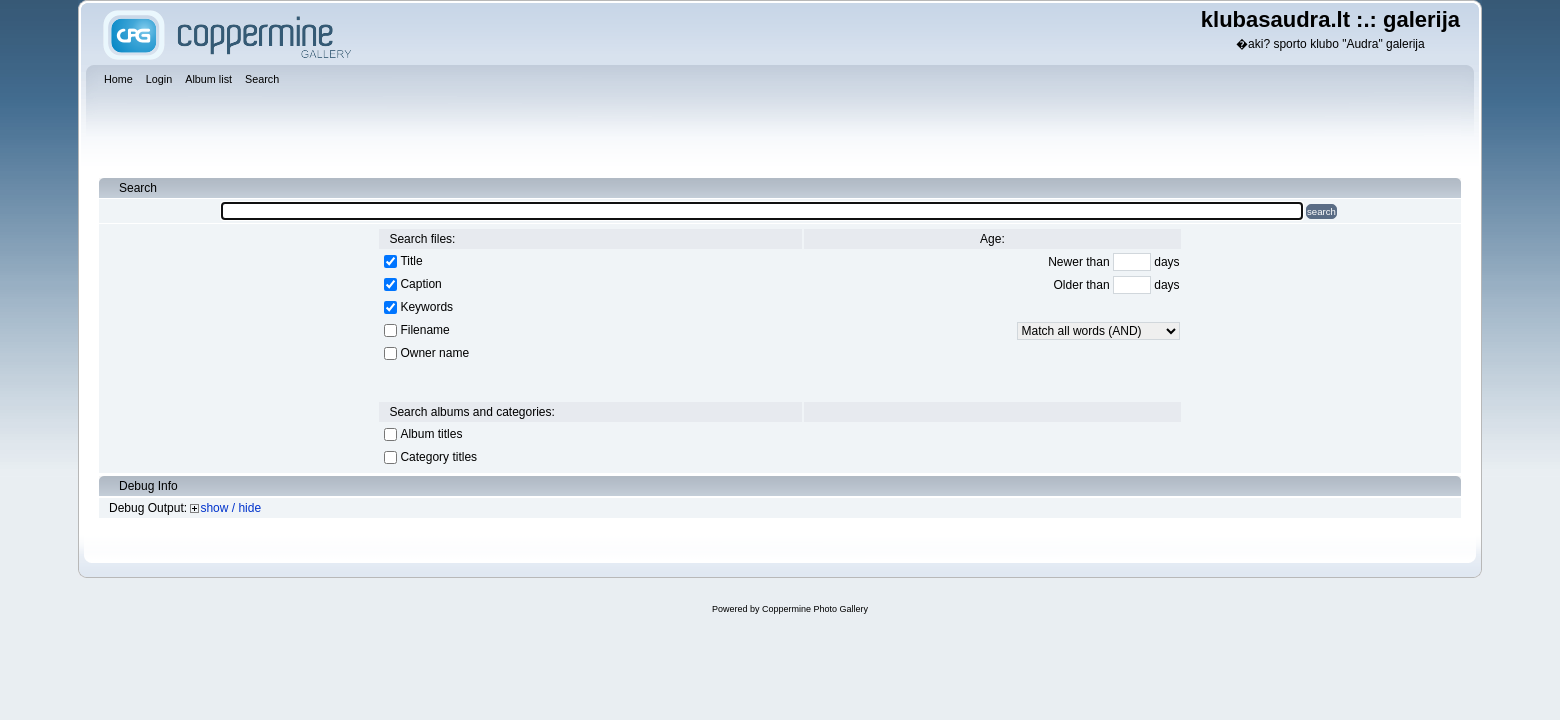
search (1321, 211)
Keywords (426, 307)
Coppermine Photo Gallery (815, 609)
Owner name (434, 353)
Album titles (431, 434)
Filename (424, 330)
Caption (420, 284)
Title (411, 261)
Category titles (438, 457)
